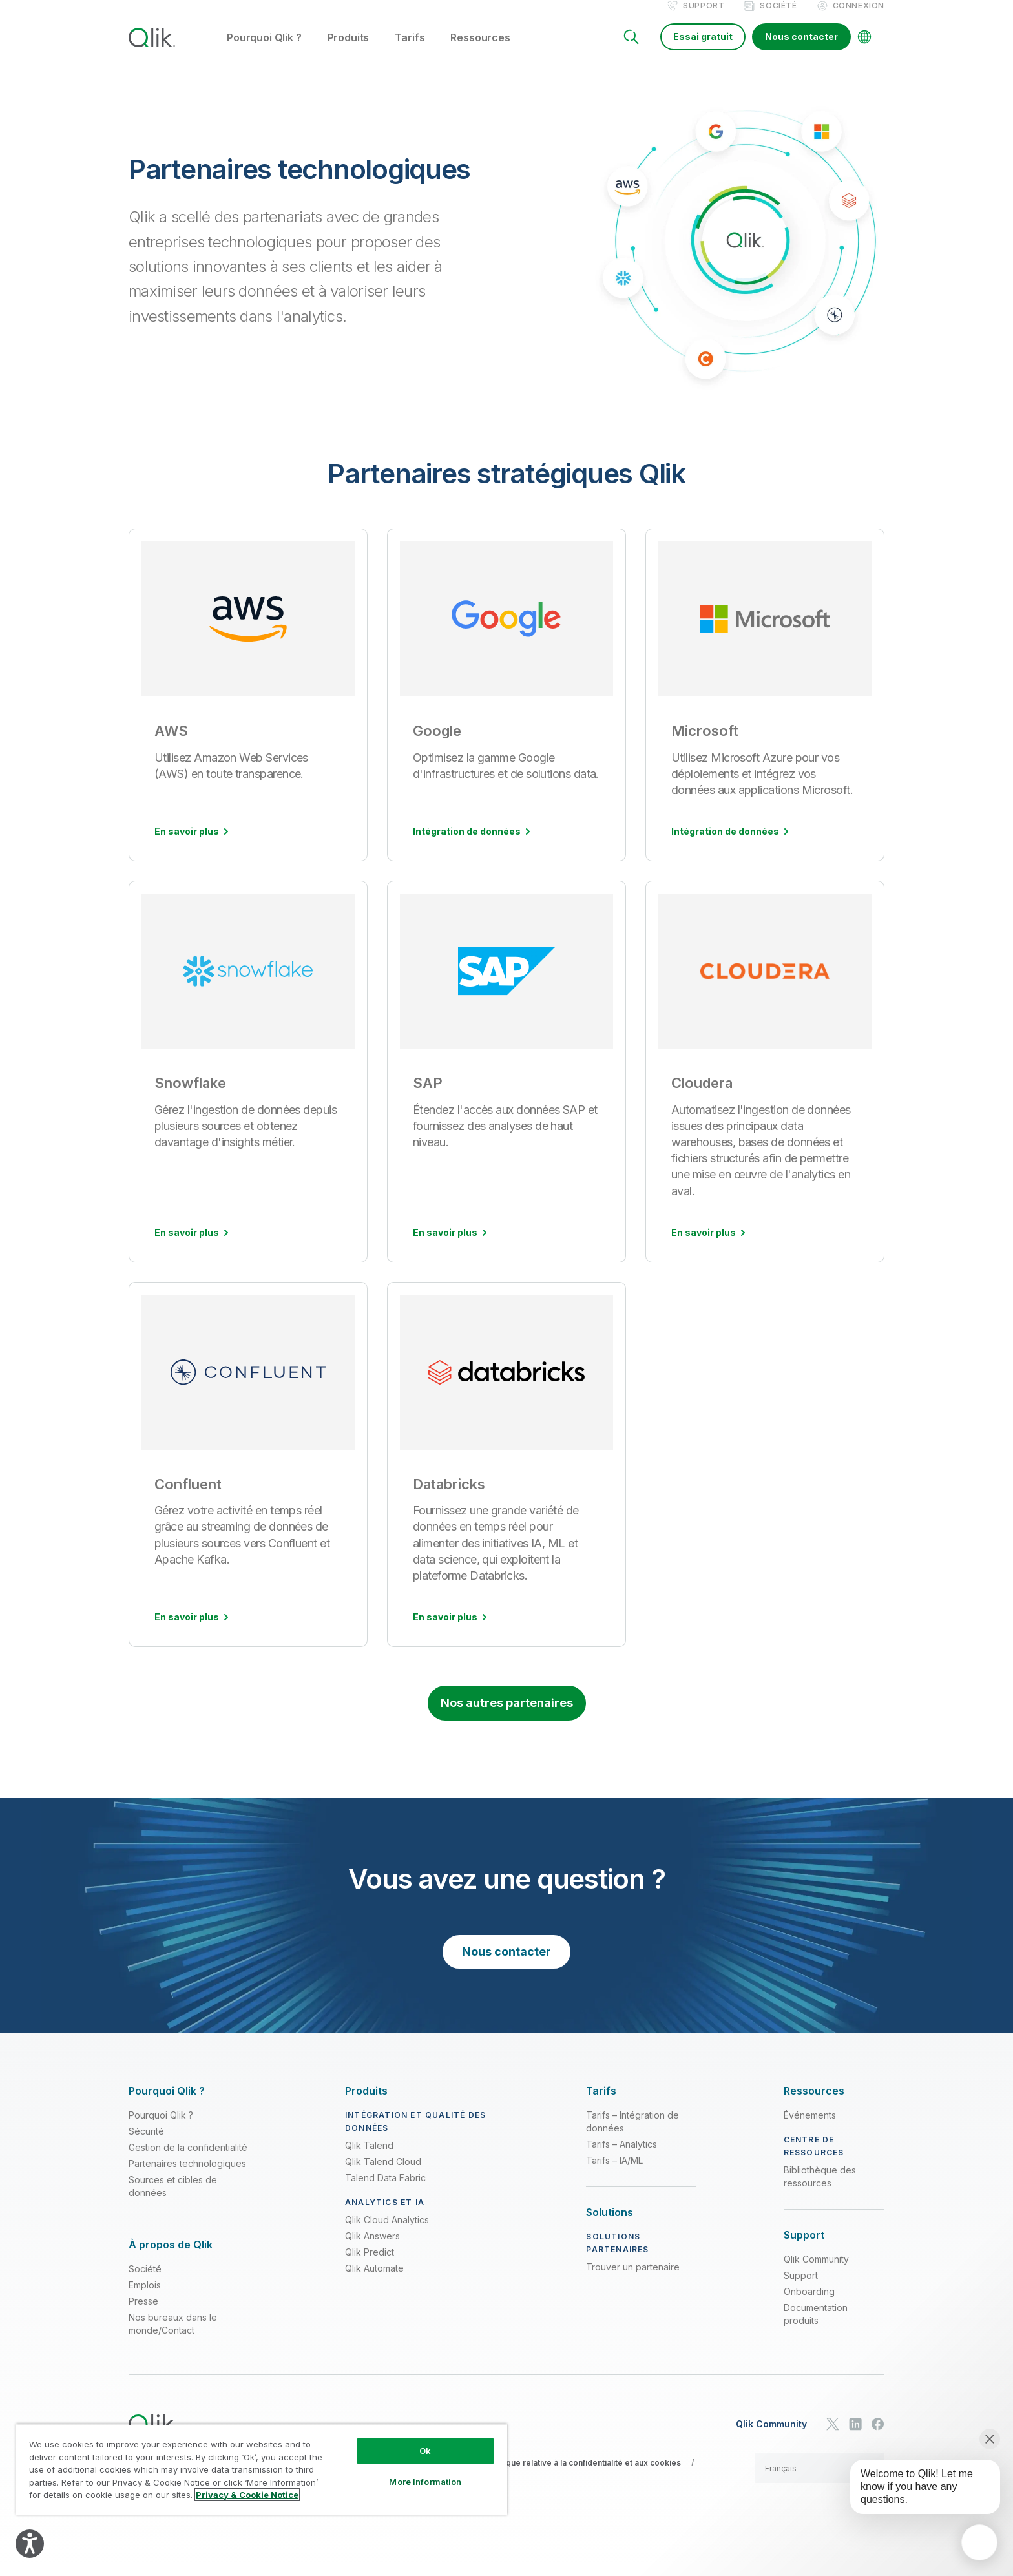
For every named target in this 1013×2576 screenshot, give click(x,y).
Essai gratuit (703, 50)
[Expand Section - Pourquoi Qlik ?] (167, 2105)
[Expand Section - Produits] (366, 2105)
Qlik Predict (369, 2265)
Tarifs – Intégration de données (632, 2135)
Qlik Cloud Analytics (387, 2233)
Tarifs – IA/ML (614, 2173)
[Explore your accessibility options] (30, 2543)
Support (703, 18)
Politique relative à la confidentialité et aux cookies (584, 2476)
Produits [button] (349, 51)
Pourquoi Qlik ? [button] (264, 51)
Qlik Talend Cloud (383, 2175)
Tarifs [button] (409, 51)
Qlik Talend (369, 2158)
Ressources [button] (480, 51)
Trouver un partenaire (633, 2280)
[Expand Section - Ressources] (814, 2105)
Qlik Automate (374, 2281)
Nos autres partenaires (507, 1716)
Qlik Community (816, 2272)
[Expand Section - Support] (804, 2249)
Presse (143, 2314)
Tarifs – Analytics (621, 2157)
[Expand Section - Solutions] (609, 2226)
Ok (425, 2450)
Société (778, 18)
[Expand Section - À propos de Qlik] (171, 2258)
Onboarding (809, 2304)
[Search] (631, 50)
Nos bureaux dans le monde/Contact (173, 2337)
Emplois (145, 2298)
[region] (261, 2469)
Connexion (858, 18)
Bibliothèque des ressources (820, 2190)
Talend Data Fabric (385, 2191)
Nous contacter (801, 50)
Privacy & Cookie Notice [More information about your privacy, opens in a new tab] (247, 2494)
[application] (979, 2542)
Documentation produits (816, 2328)
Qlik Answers (372, 2249)
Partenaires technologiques (187, 2177)
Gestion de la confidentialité (188, 2160)
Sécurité (146, 2144)
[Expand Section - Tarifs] (601, 2105)
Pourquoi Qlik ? (161, 2128)
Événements (810, 2128)
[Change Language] (864, 50)
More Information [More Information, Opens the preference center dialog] (425, 2482)
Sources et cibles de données (173, 2200)
